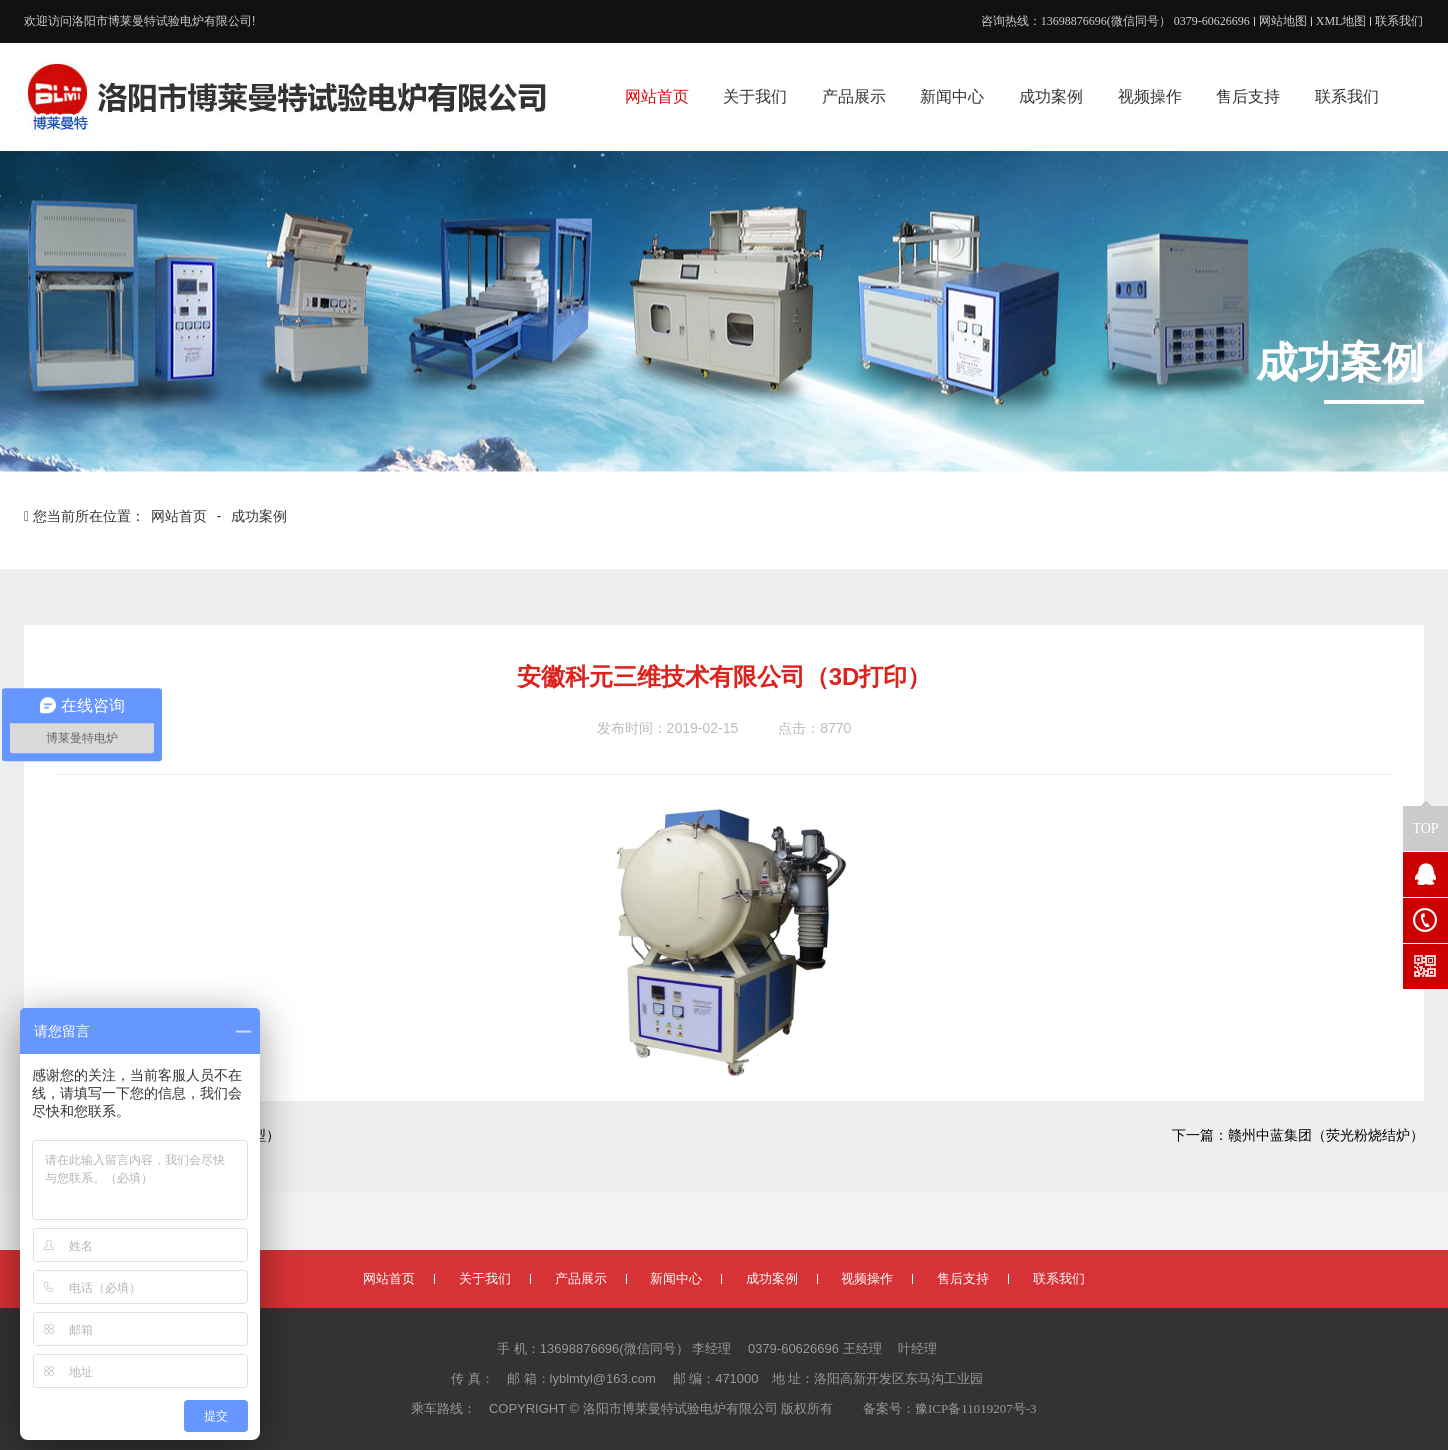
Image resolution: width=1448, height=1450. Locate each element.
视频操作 (867, 1278)
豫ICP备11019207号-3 (976, 1408)
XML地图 (1341, 21)
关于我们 (485, 1278)
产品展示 (581, 1278)
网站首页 (181, 516)
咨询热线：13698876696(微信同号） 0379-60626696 (1115, 21)
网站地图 (1283, 21)
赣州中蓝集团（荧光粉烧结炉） (1326, 1135)
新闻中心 (676, 1278)
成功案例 (259, 516)
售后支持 (963, 1278)
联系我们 (1399, 21)
